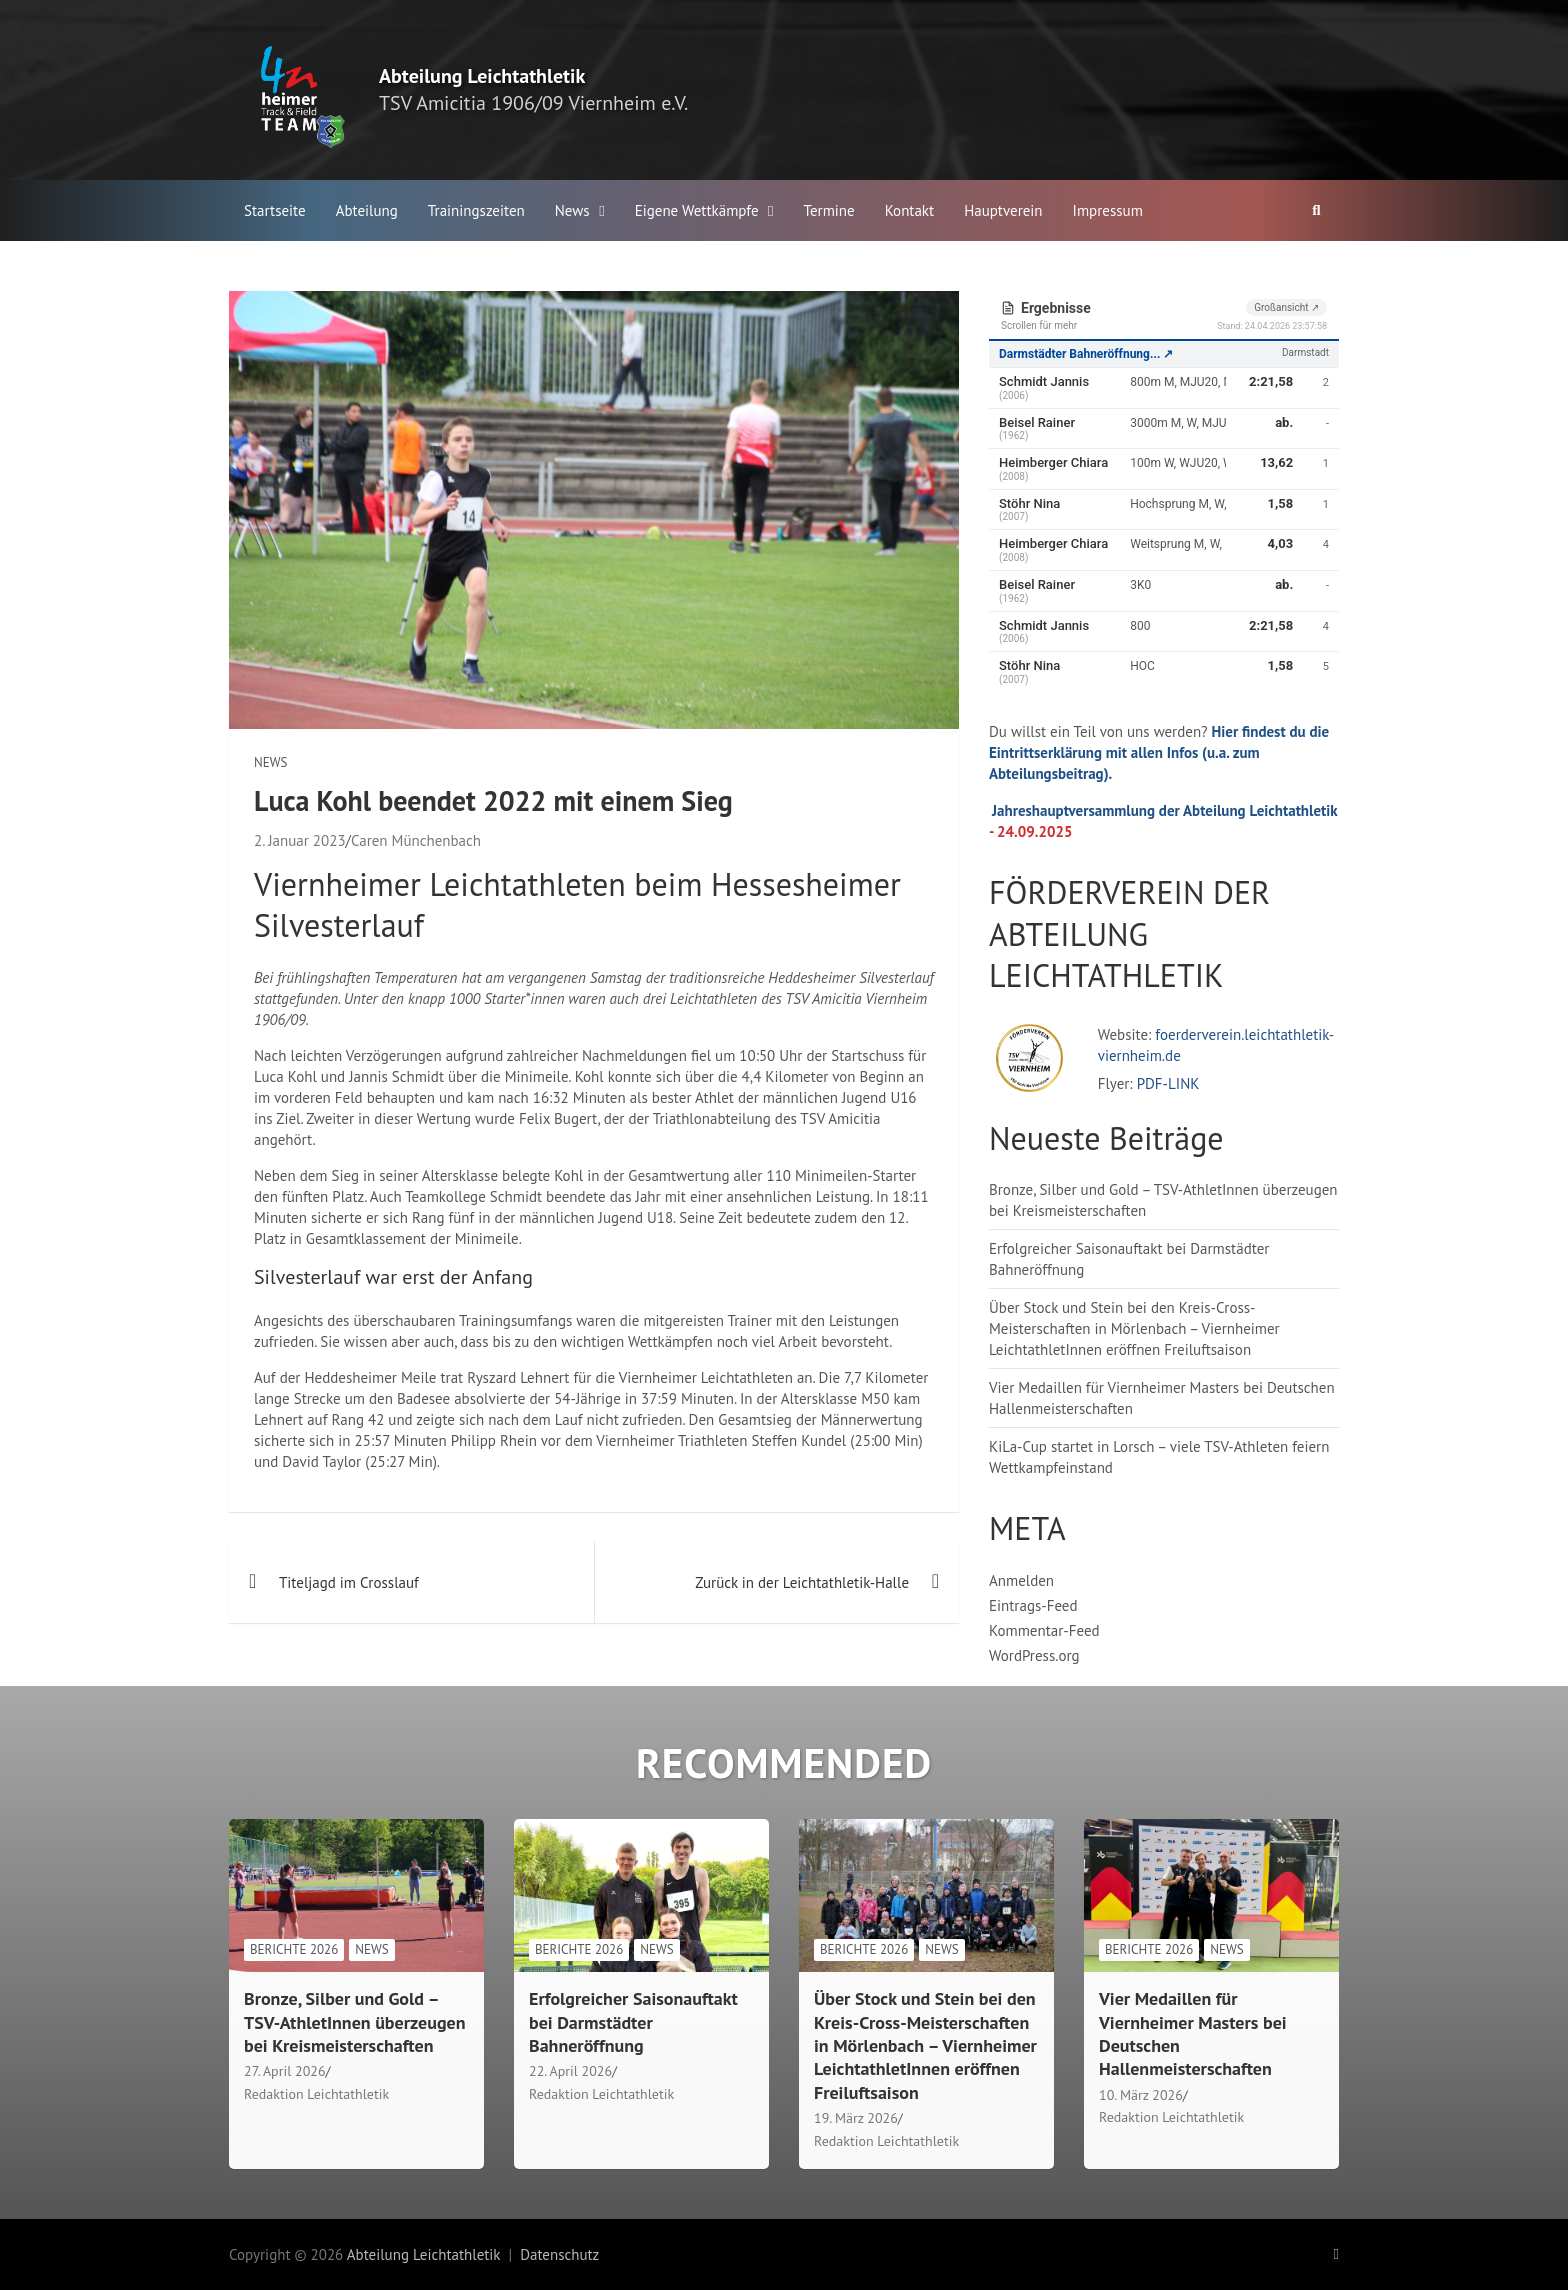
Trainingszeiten (476, 210)
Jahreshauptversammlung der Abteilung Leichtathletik (1164, 810)
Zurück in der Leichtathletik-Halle (802, 1582)
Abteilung (367, 210)
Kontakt (909, 210)
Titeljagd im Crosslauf (349, 1582)
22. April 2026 (570, 2071)
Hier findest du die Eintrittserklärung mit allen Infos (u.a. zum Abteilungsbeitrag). (1159, 752)
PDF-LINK (1168, 1083)
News (572, 210)
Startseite (275, 210)
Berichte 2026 (294, 1949)
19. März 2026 (856, 2118)
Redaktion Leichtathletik (316, 2094)
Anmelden (1021, 1580)
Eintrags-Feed (1033, 1605)
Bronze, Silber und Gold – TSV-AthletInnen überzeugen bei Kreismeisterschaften (355, 2022)
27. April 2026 (285, 2071)
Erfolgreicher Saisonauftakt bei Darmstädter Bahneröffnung (633, 2022)
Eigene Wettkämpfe (697, 210)
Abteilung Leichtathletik (482, 76)
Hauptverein (1003, 210)
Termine (829, 210)
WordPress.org (1034, 1655)
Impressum (1108, 210)
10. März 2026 (1141, 2095)
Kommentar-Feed (1044, 1630)
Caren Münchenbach (416, 840)
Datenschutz (559, 2254)
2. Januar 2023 (300, 840)
